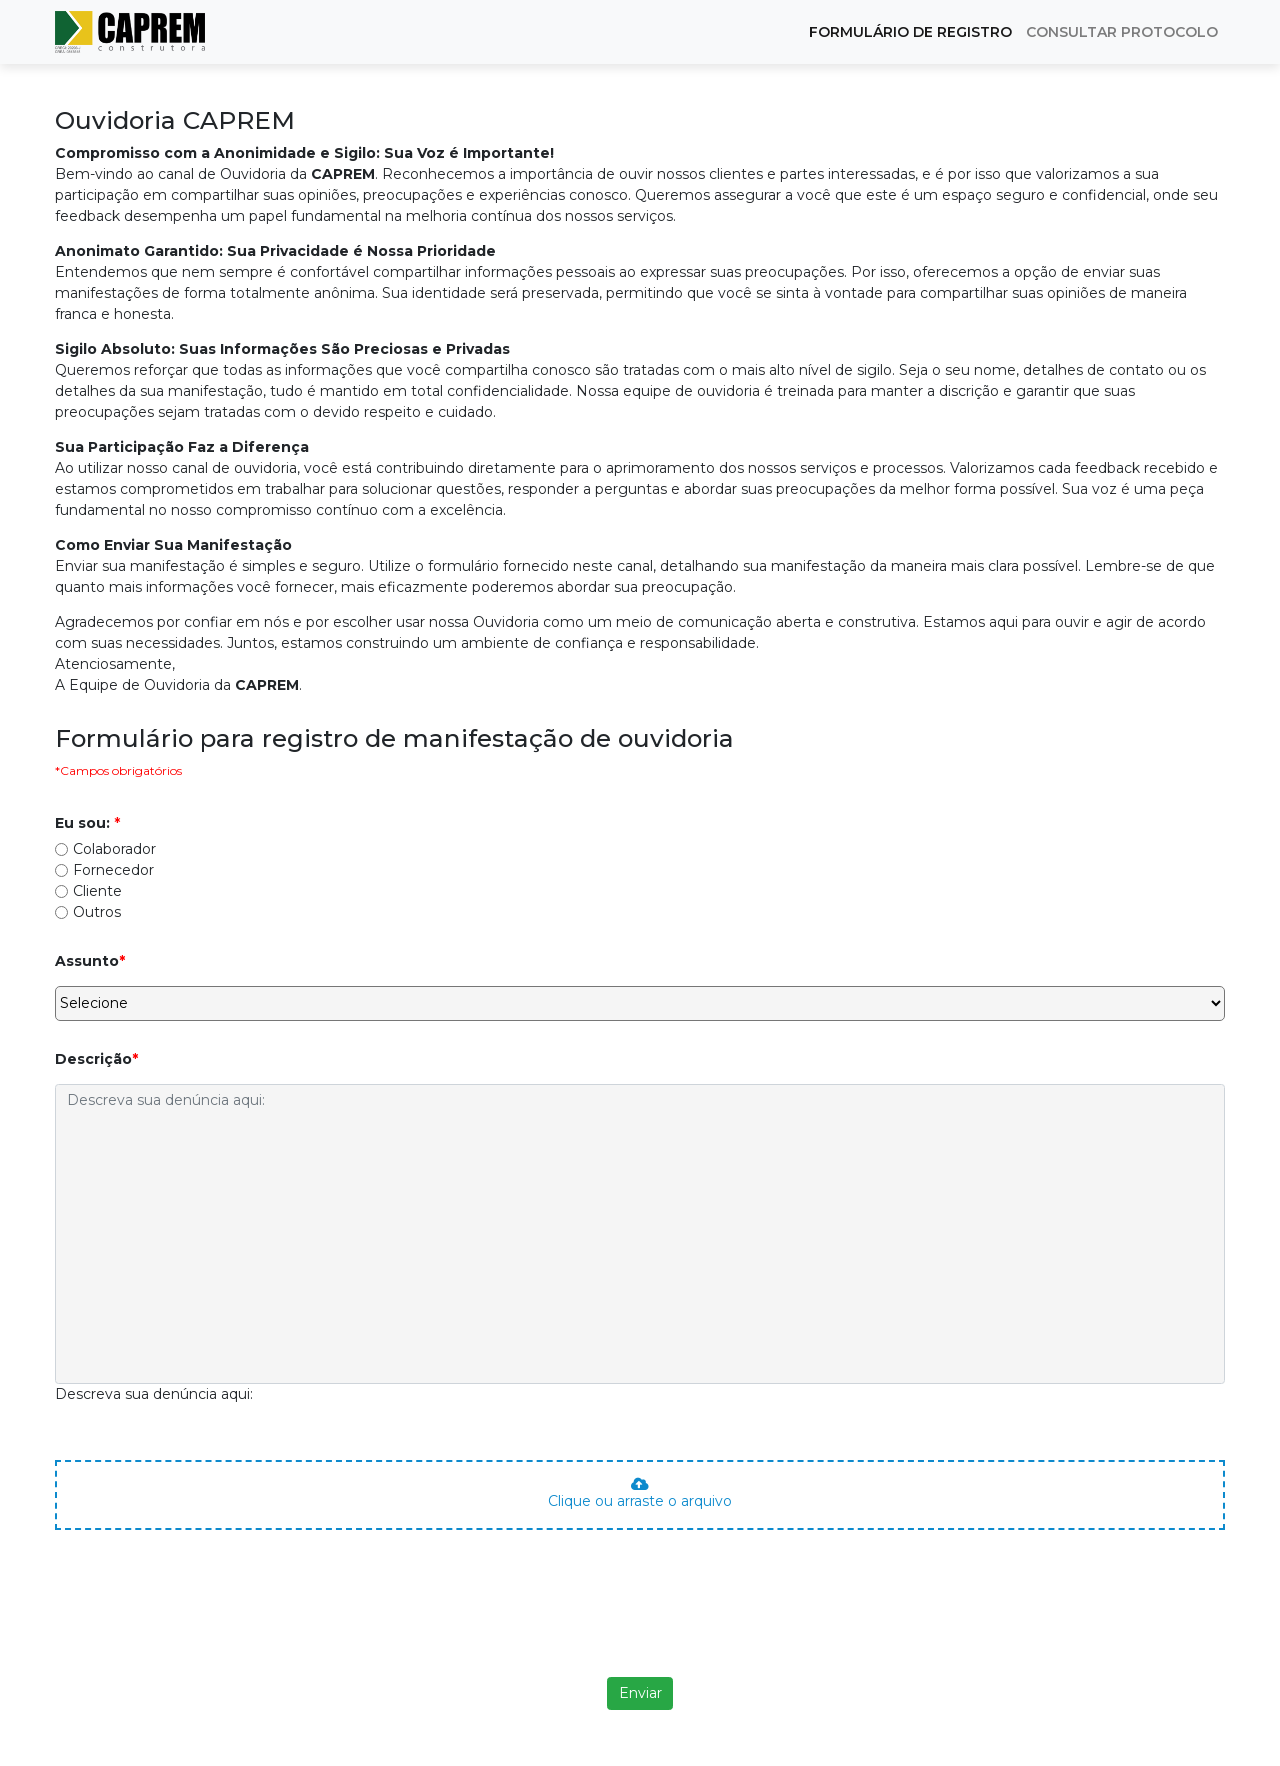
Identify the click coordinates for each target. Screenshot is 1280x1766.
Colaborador (114, 849)
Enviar (640, 1693)
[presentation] (640, 1624)
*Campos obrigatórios (118, 770)
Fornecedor (113, 870)
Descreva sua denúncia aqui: (154, 1394)
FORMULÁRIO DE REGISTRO (910, 32)
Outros (97, 912)
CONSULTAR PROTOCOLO (1122, 32)
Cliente (97, 891)
